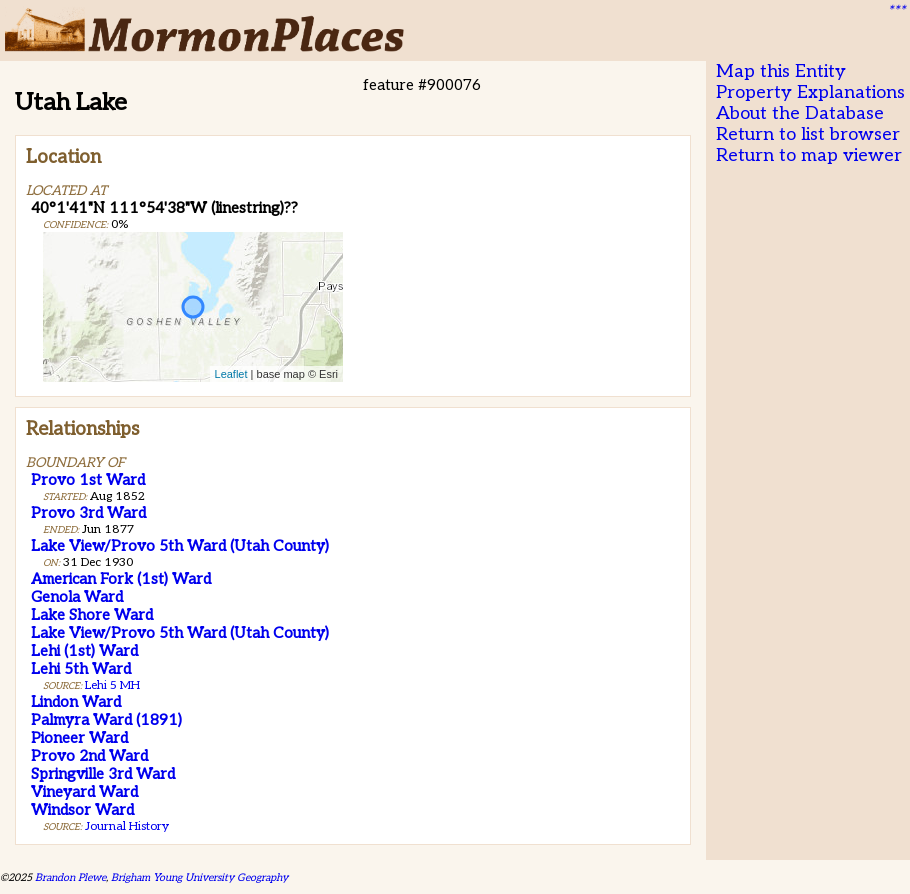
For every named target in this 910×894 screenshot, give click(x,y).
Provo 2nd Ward (89, 756)
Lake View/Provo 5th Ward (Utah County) (180, 546)
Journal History (127, 826)
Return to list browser (808, 134)
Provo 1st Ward (88, 480)
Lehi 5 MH (112, 685)
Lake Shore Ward (92, 615)
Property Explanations (810, 92)
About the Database (800, 113)
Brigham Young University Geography (199, 877)
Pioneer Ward (79, 738)
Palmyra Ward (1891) (106, 720)
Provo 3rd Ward (88, 513)
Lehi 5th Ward (81, 669)
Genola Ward (77, 597)
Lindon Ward (76, 702)
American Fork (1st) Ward (121, 579)
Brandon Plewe (70, 877)
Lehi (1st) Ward (84, 651)
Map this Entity (781, 71)
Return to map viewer (809, 155)
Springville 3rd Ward (103, 774)
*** (896, 11)
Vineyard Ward (84, 792)
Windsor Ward (82, 810)
